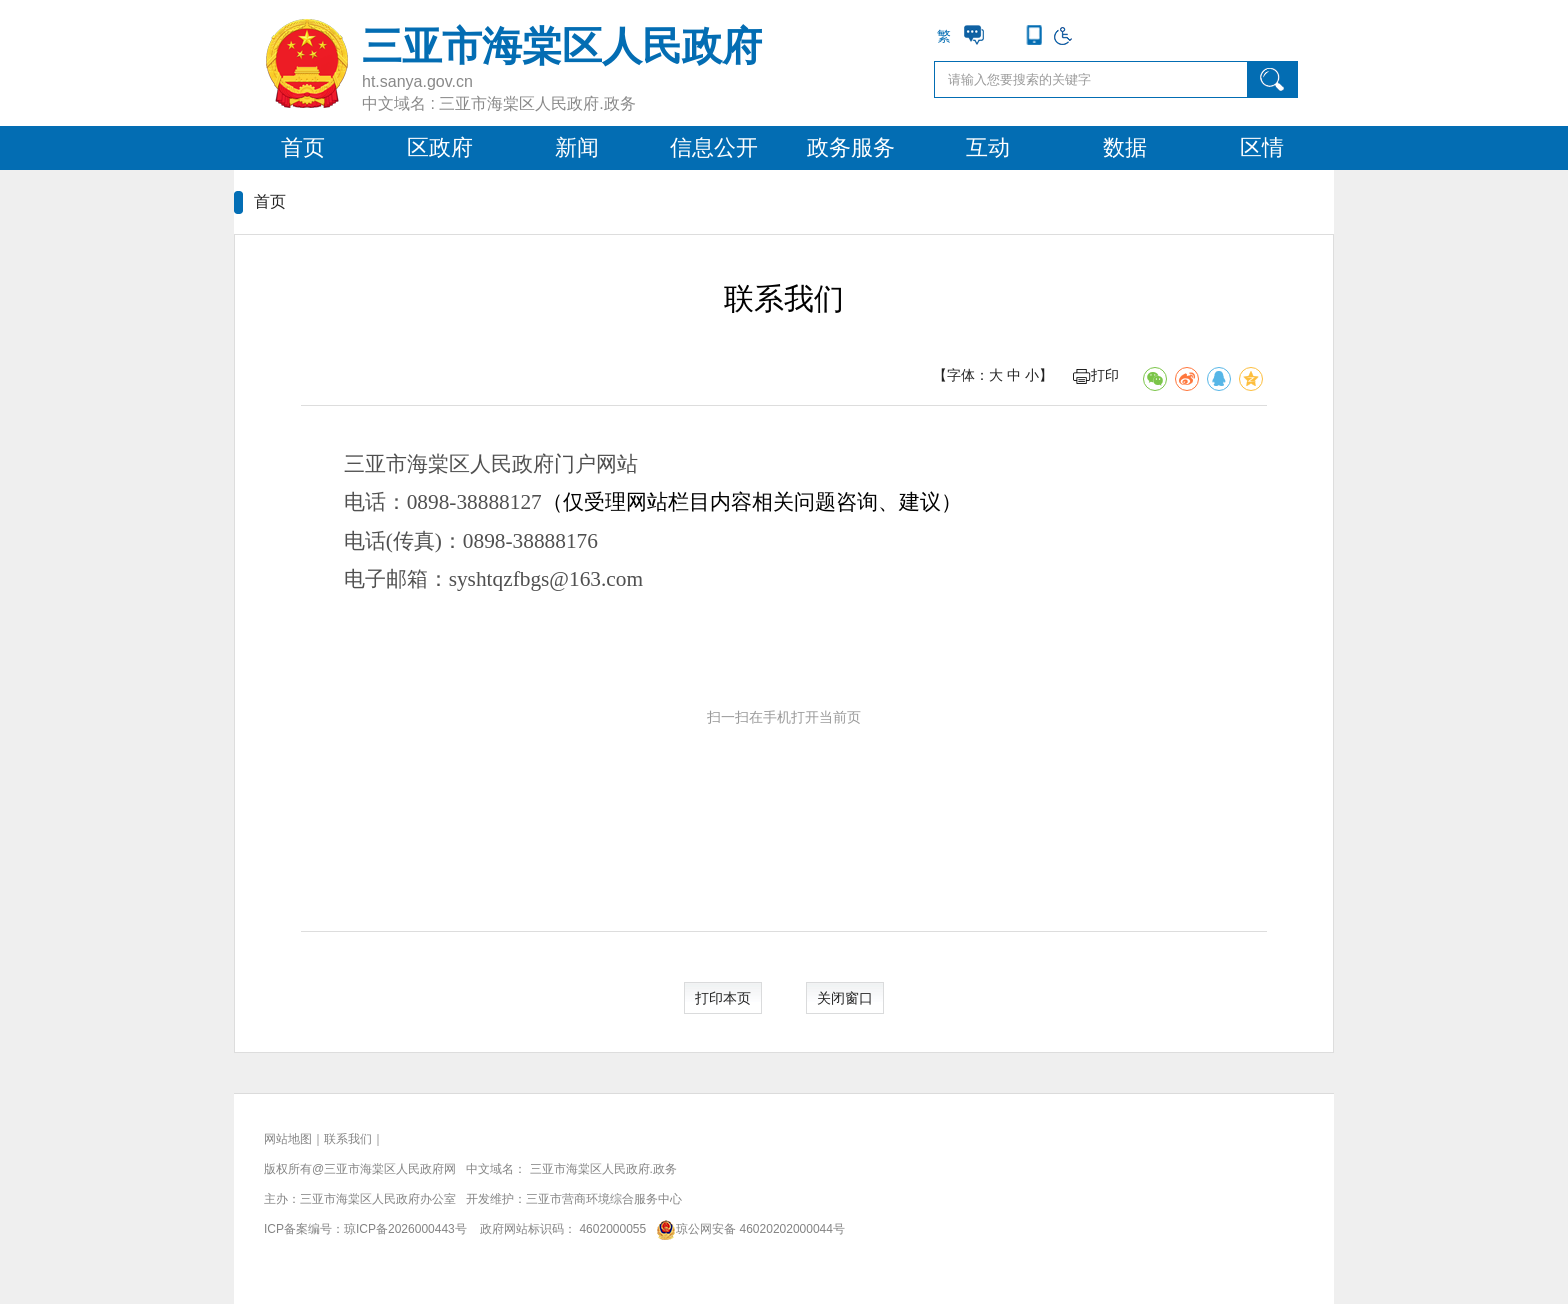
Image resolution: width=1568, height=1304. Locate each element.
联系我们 (348, 1139)
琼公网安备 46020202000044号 (747, 1229)
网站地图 (288, 1139)
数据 (1125, 147)
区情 (1262, 147)
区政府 (440, 147)
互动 (988, 147)
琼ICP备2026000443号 (405, 1229)
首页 (303, 147)
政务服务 (851, 147)
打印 (1096, 375)
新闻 (577, 147)
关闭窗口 (845, 998)
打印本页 (723, 998)
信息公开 (714, 147)
